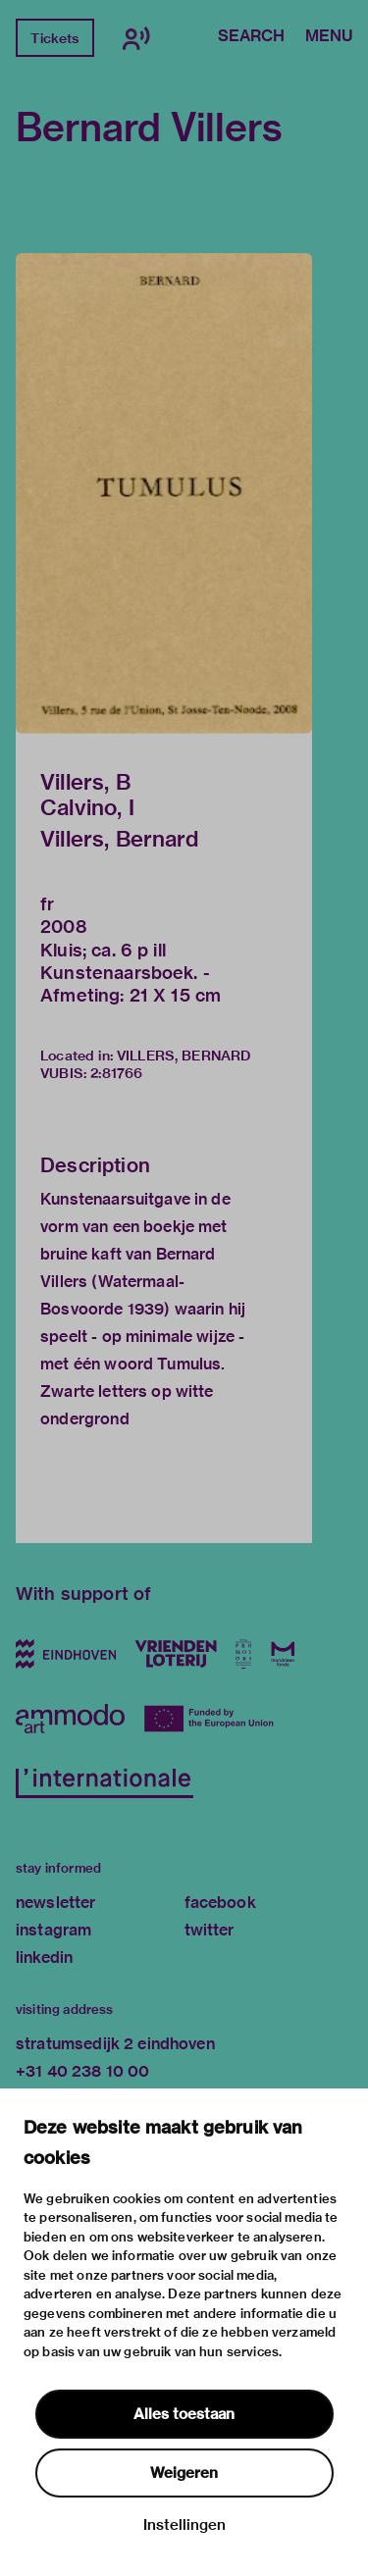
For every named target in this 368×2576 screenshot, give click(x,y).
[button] (164, 493)
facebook (220, 1902)
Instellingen (184, 2525)
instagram (53, 1930)
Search (251, 37)
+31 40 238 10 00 (82, 2071)
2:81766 (116, 1073)
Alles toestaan (184, 2414)
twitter (209, 1930)
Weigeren (184, 2473)
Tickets (54, 38)
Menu (328, 37)
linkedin (44, 1957)
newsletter (56, 1902)
